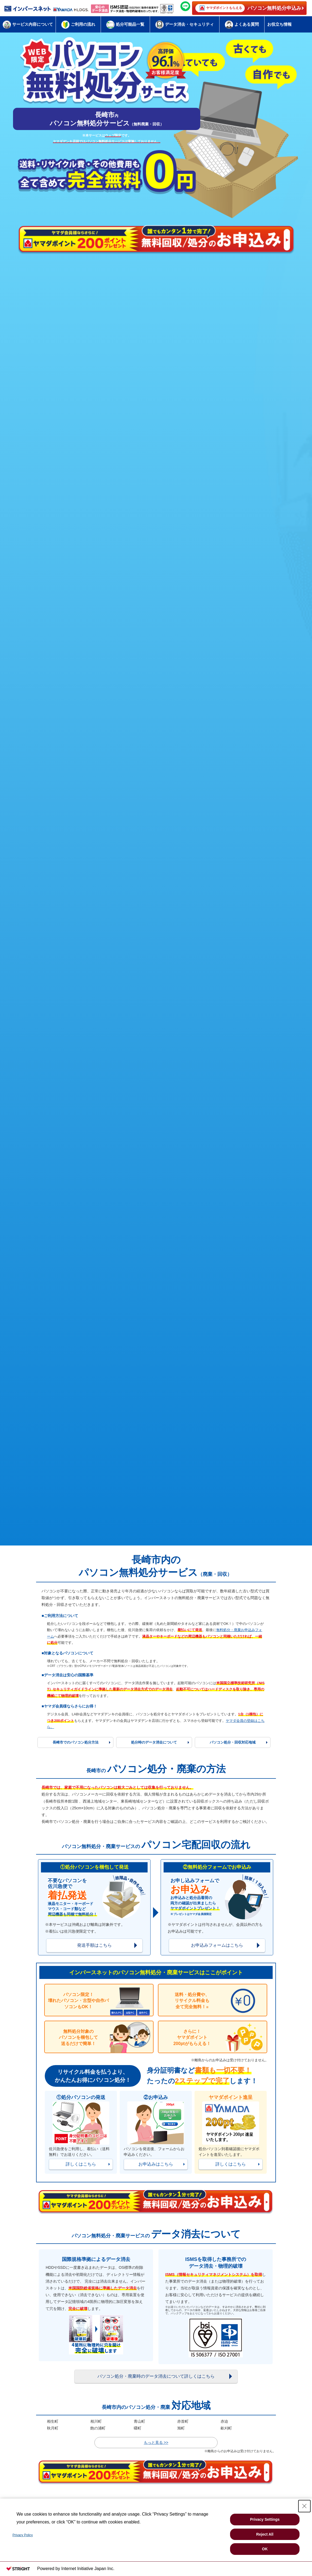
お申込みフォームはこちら (217, 1945)
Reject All (264, 2534)
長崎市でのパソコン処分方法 (75, 1742)
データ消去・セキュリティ (184, 25)
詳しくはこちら (81, 2164)
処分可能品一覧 (125, 25)
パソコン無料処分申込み (248, 8)
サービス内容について (28, 24)
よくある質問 (242, 25)
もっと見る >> (156, 2442)
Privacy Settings (265, 2519)
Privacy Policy (22, 2535)
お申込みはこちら (155, 2164)
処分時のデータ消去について (154, 1742)
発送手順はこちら (94, 1945)
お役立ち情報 (279, 24)
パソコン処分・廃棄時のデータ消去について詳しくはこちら (156, 2376)
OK (265, 2549)
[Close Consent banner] (304, 2506)
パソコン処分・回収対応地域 (233, 1742)
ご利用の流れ (78, 25)
